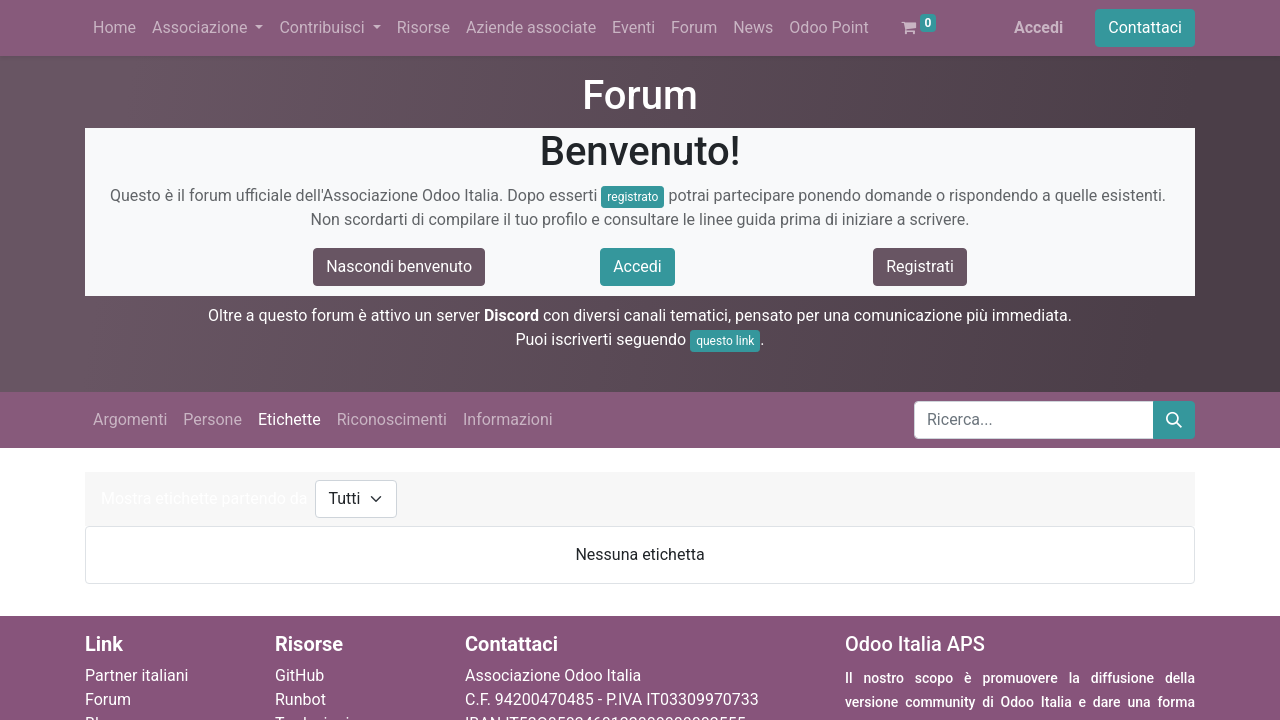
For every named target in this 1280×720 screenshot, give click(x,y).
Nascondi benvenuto (399, 266)
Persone (212, 419)
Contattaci (1145, 27)
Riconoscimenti (392, 419)
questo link (725, 341)
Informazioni (508, 419)
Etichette (289, 419)
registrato (632, 197)
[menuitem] (114, 28)
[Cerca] (1174, 420)
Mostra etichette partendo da (204, 498)
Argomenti (130, 419)
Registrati (920, 266)
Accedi (1038, 27)
